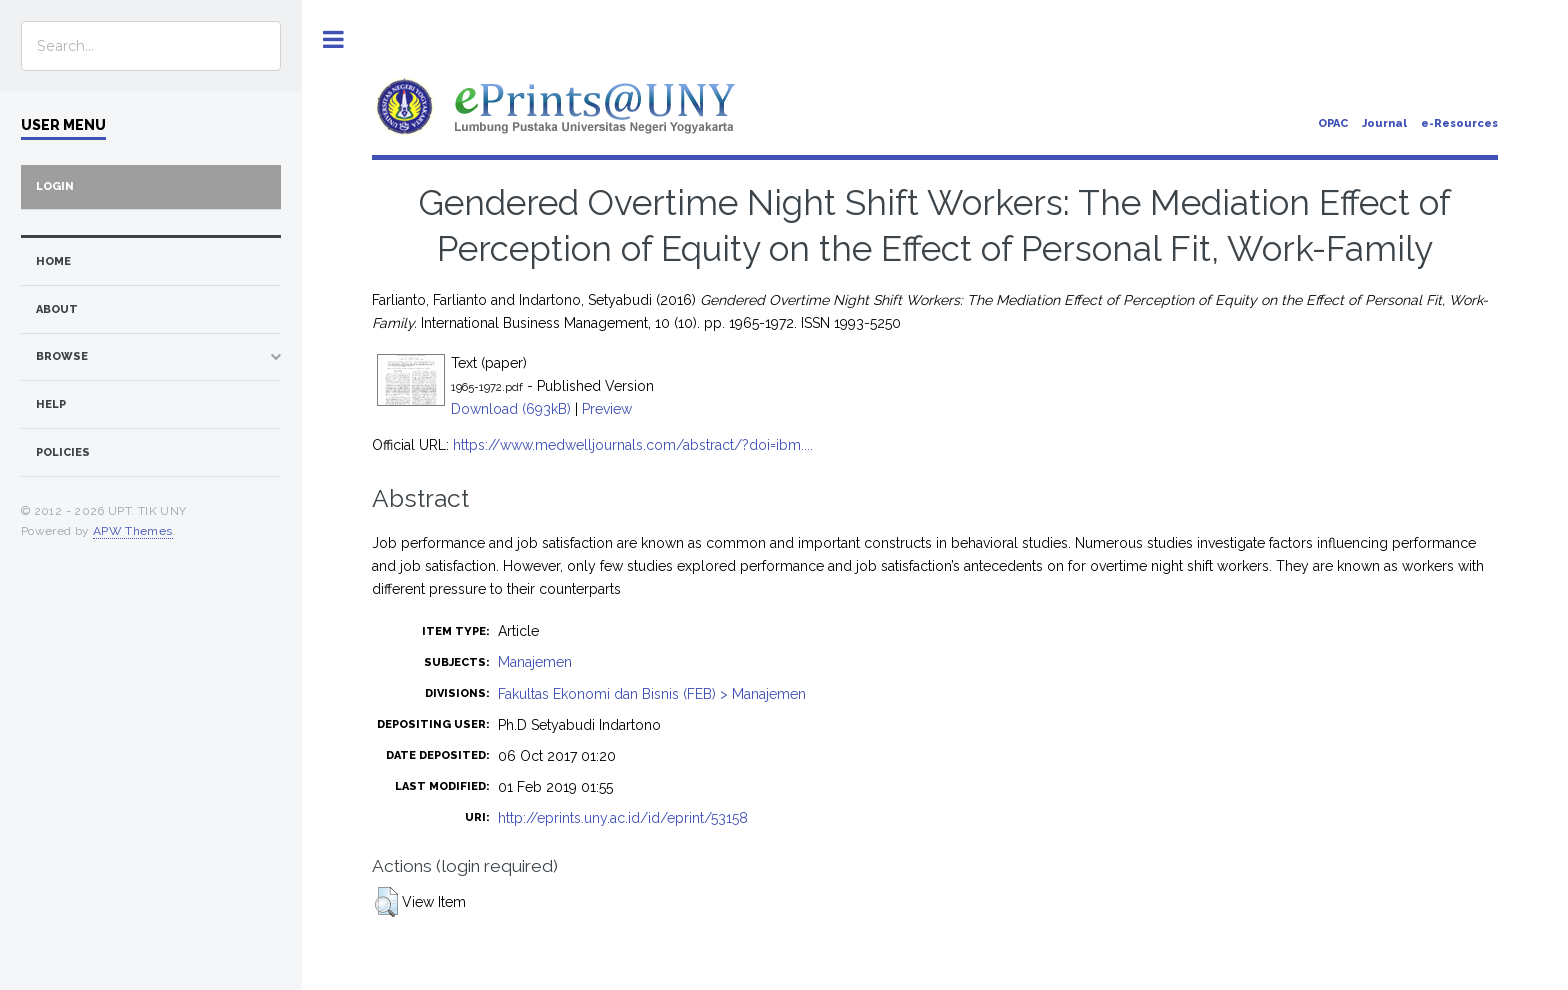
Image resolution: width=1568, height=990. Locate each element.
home (53, 261)
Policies (63, 452)
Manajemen (535, 662)
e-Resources (1459, 123)
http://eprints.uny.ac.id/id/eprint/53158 (623, 818)
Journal (1384, 123)
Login (55, 186)
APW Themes (133, 531)
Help (51, 404)
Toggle (333, 39)
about (57, 309)
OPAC (1333, 123)
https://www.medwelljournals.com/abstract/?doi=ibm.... (633, 445)
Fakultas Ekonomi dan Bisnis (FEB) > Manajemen (652, 694)
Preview (607, 409)
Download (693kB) (511, 409)
